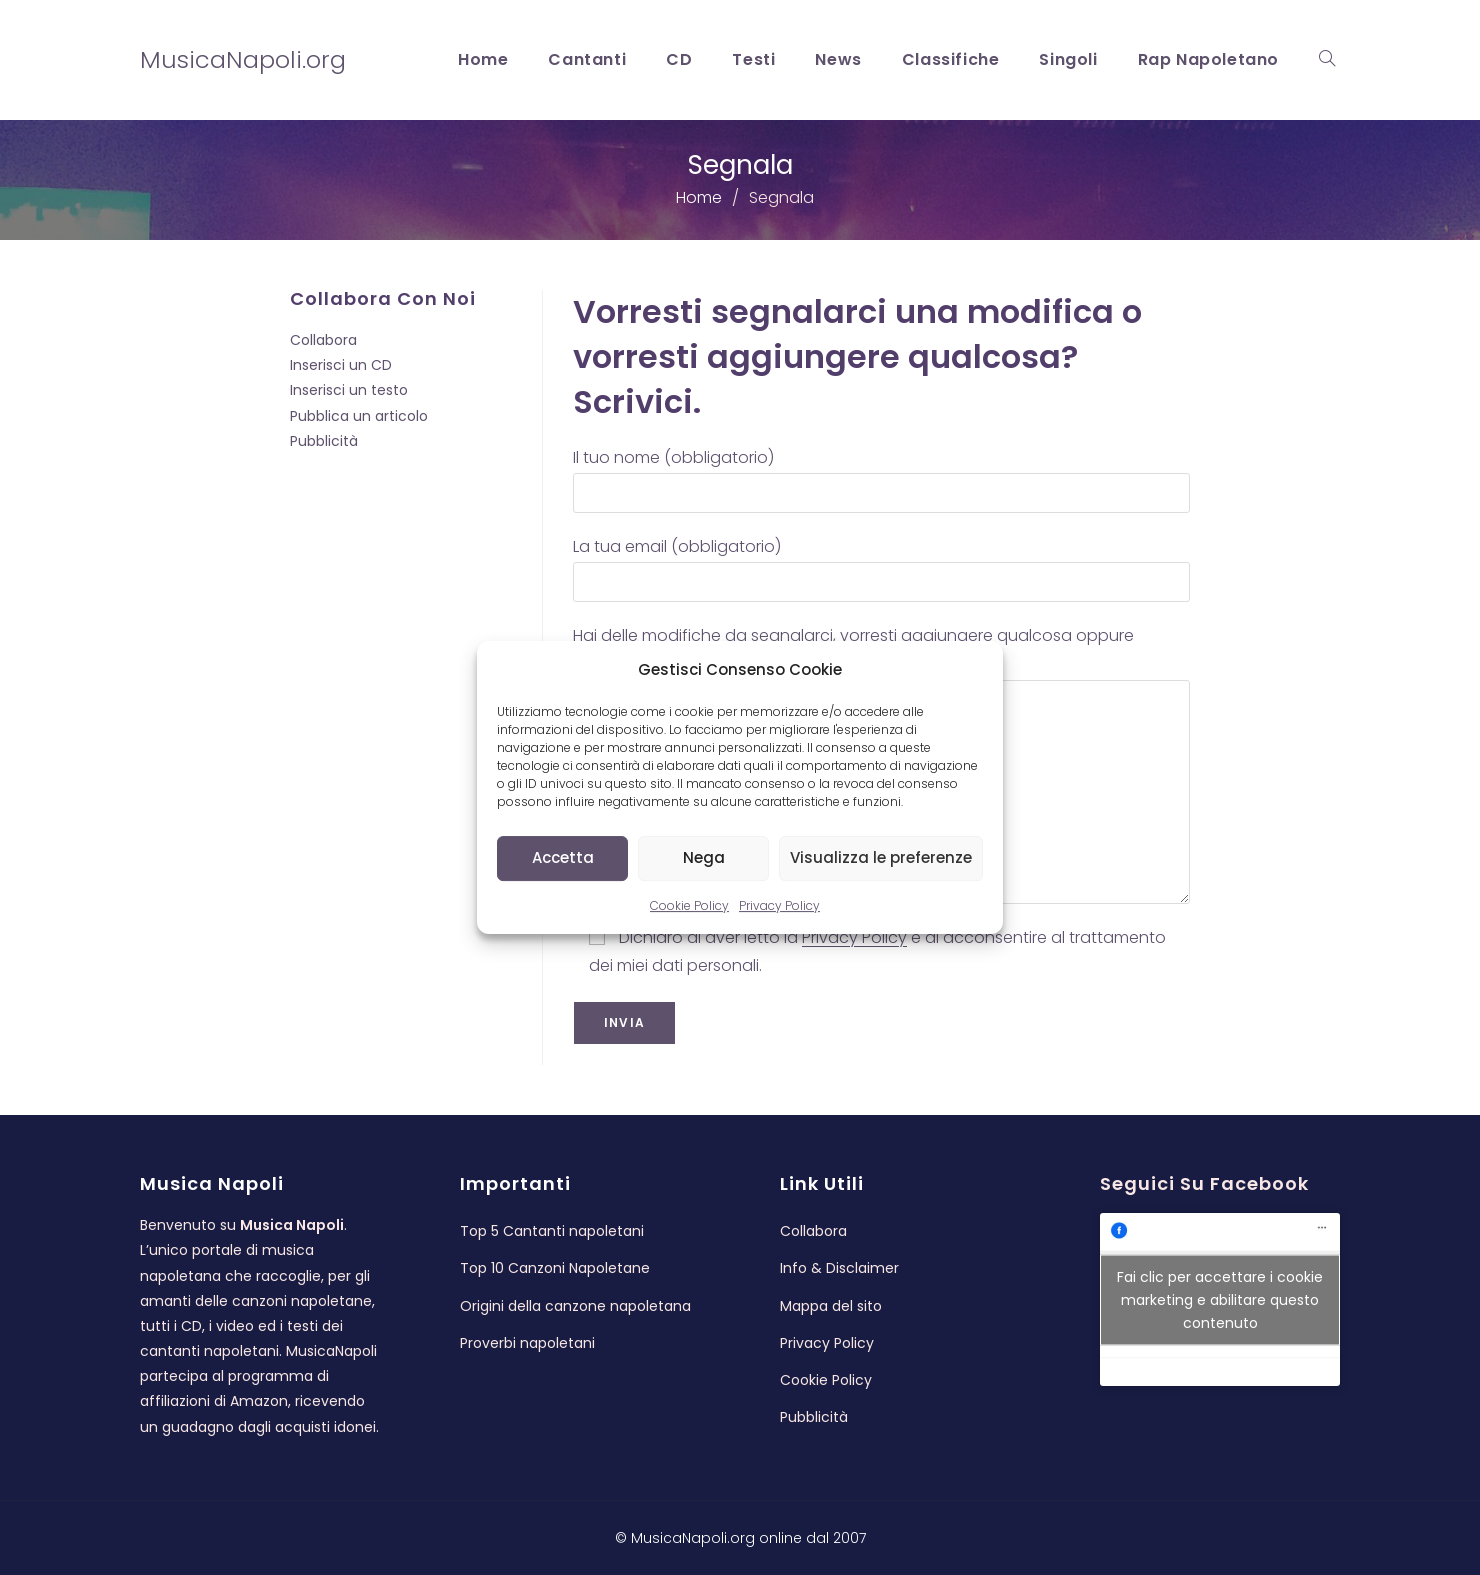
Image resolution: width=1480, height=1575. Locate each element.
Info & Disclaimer (839, 1268)
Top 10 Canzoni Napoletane (555, 1268)
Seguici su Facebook (1204, 1183)
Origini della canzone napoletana (575, 1306)
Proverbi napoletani (527, 1343)
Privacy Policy (779, 905)
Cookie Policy (689, 905)
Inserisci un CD (341, 365)
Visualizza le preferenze (881, 857)
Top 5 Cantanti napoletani (552, 1231)
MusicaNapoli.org (243, 59)
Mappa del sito (831, 1306)
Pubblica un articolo (359, 416)
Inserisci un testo (349, 390)
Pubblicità (324, 441)
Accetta (563, 857)
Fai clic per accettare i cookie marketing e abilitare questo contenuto (1220, 1299)
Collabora (323, 340)
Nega (704, 857)
